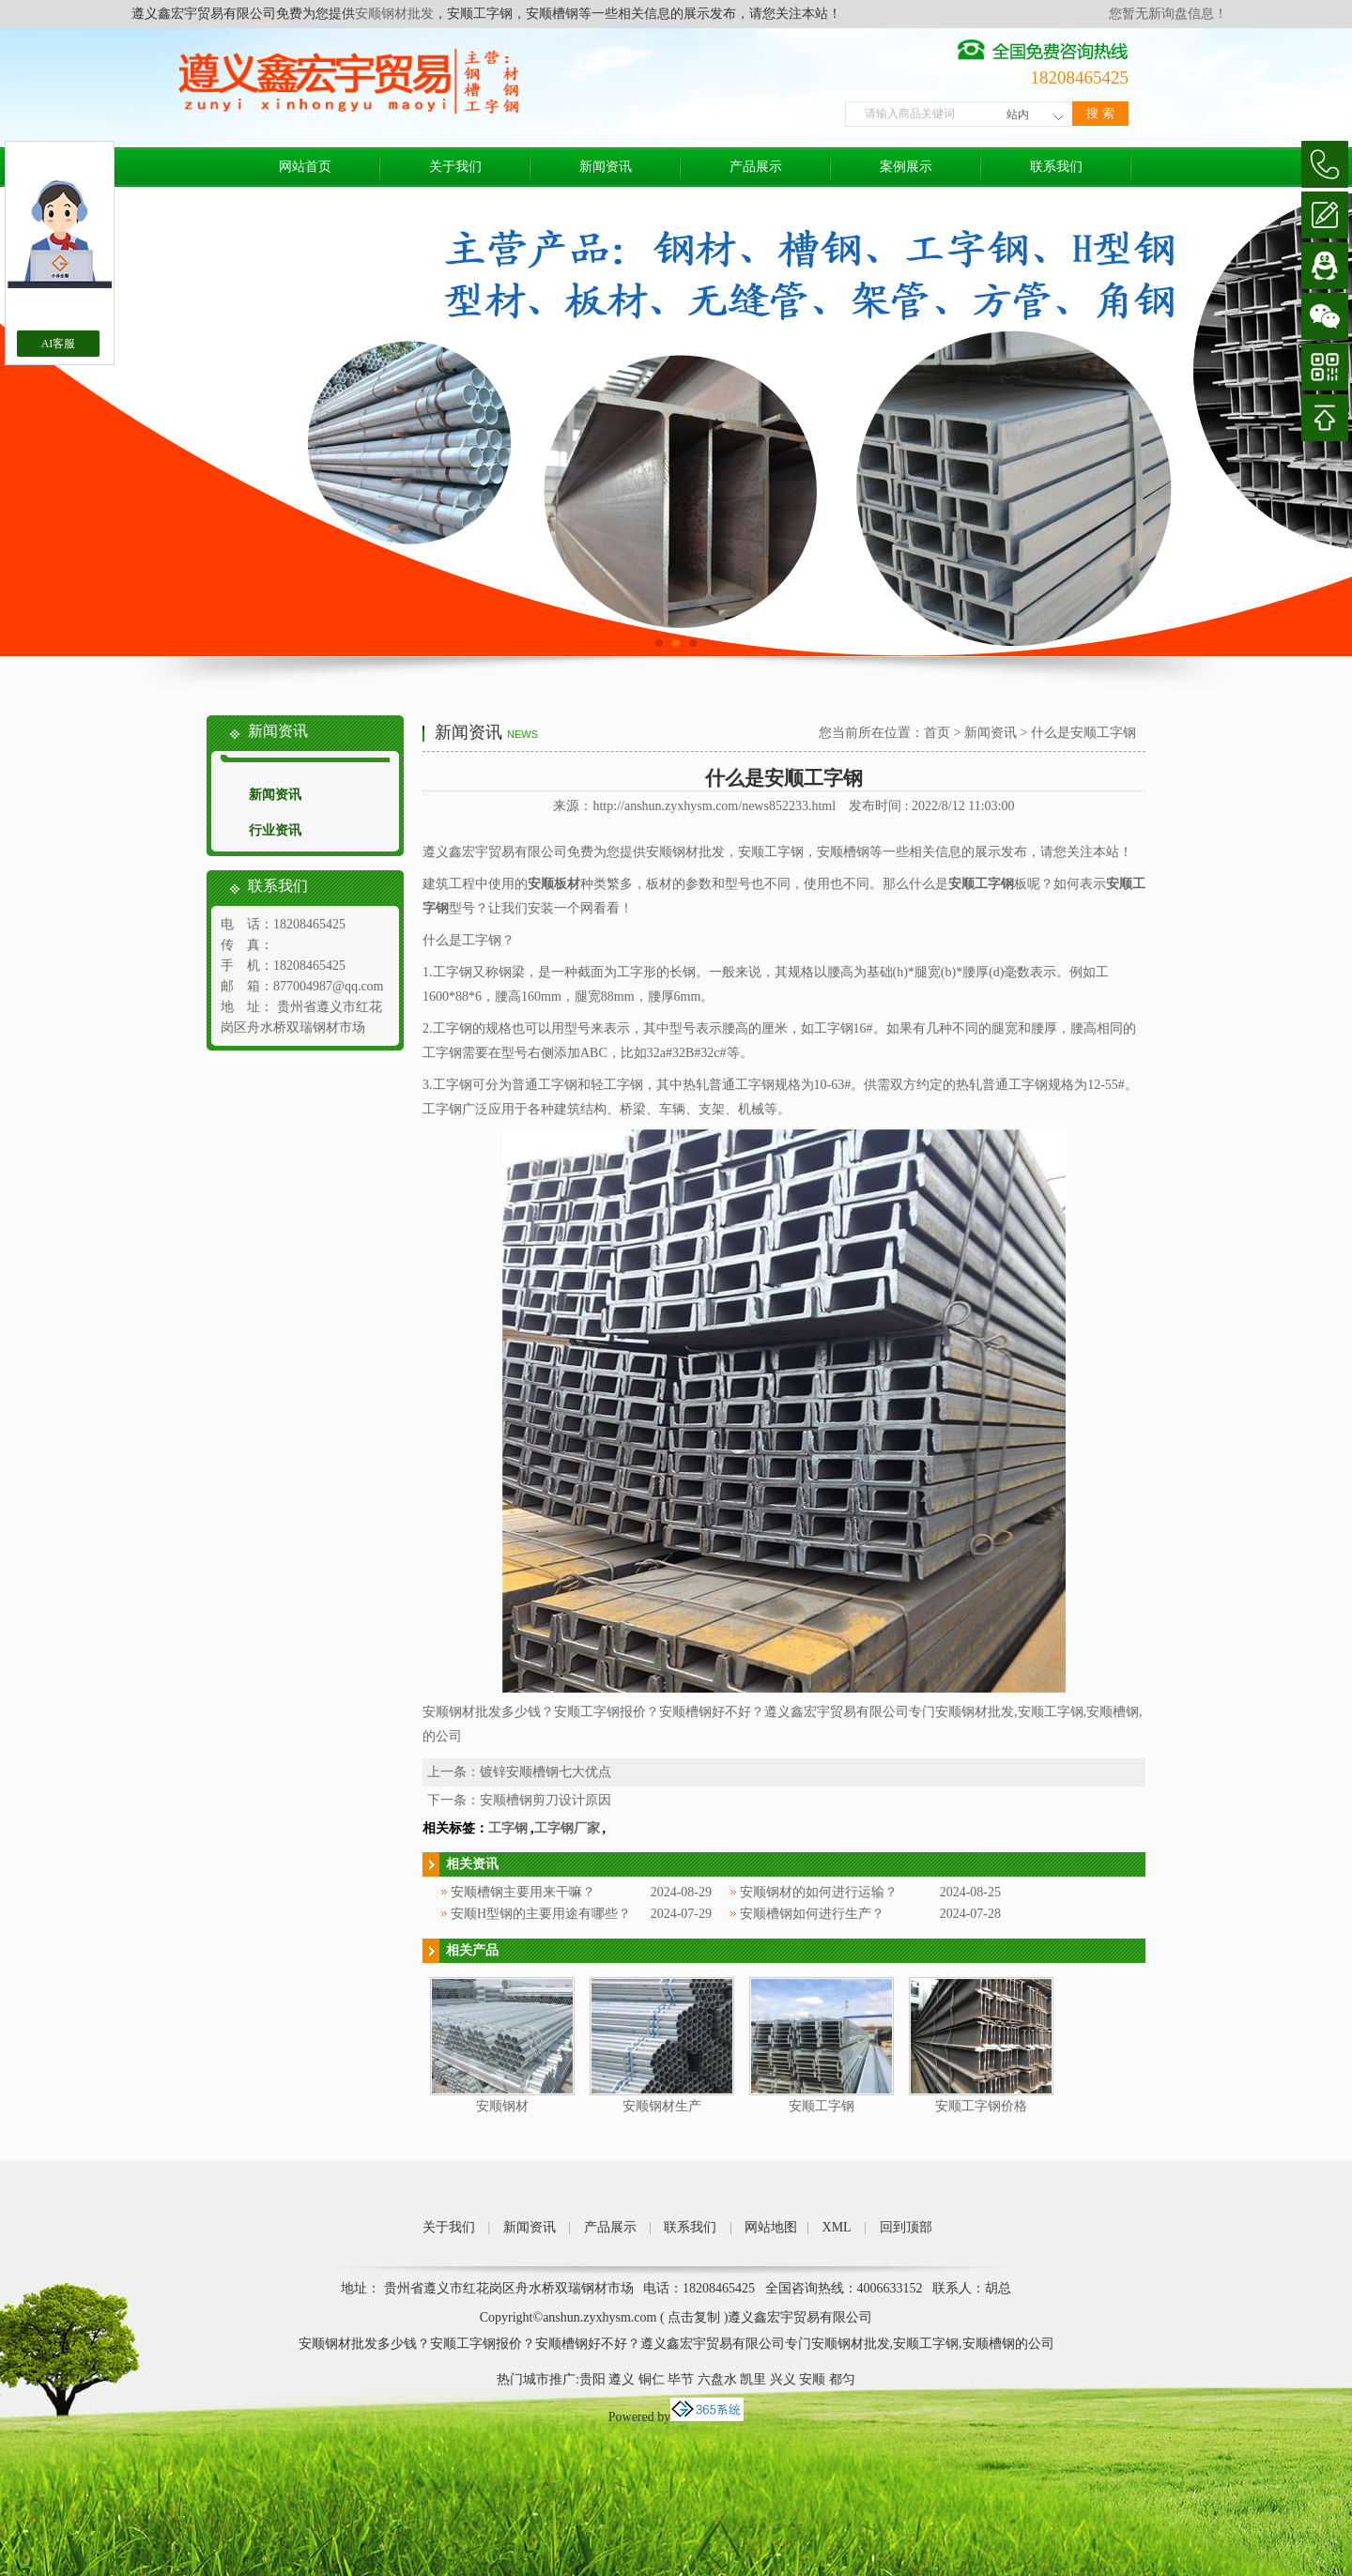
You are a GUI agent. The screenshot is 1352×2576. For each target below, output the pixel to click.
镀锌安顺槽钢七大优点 (545, 1772)
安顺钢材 (502, 2106)
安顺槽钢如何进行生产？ (812, 1914)
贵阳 (592, 2379)
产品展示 (756, 167)
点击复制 (694, 2317)
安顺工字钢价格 (981, 2106)
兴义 (783, 2379)
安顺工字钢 (821, 2106)
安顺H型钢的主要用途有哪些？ (541, 1914)
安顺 (812, 2379)
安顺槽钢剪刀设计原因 (545, 1800)
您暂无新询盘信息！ (1168, 14)
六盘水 (717, 2379)
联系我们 (1056, 167)
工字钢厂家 (567, 1828)
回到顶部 (906, 2227)
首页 (937, 733)
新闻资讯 (605, 167)
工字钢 (508, 1828)
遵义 (621, 2379)
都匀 (842, 2379)
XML (837, 2227)
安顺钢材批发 (394, 14)
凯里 (753, 2379)
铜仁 (651, 2379)
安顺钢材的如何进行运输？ (819, 1892)
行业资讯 (275, 830)
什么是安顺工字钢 (1083, 733)
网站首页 (305, 167)
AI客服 (58, 343)
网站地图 (771, 2227)
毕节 (681, 2379)
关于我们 (455, 167)
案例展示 (906, 167)
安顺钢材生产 (661, 2106)
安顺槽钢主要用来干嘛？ (523, 1892)
